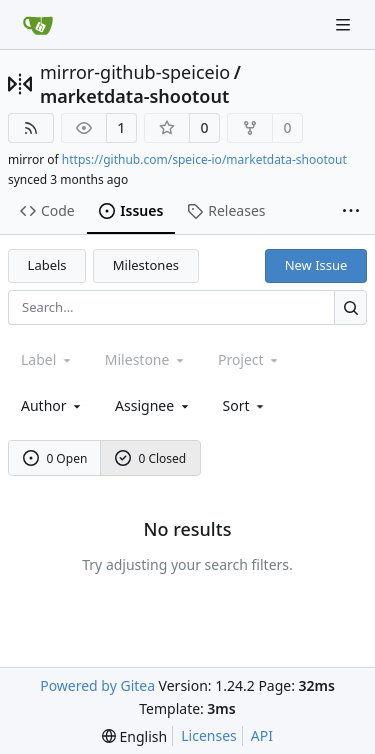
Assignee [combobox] (153, 405)
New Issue (316, 265)
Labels (47, 265)
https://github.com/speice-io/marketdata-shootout (204, 159)
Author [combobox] (52, 405)
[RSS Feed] (31, 128)
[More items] (351, 212)
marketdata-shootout (134, 96)
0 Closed (151, 458)
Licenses (209, 735)
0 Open (55, 458)
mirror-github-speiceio (135, 72)
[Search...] (350, 307)
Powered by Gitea (97, 685)
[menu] (245, 405)
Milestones (146, 265)
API (262, 735)
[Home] (38, 25)
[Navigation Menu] (345, 24)
